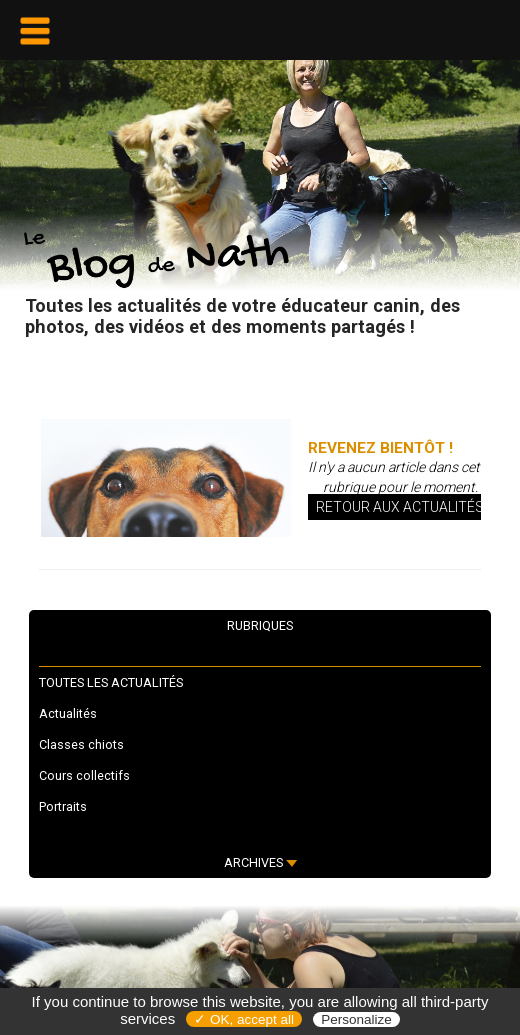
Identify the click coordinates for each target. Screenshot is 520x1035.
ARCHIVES (260, 862)
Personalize (356, 1019)
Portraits (63, 806)
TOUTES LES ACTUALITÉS (111, 682)
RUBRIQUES (260, 625)
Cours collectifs (84, 775)
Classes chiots (81, 744)
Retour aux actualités (400, 507)
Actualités (68, 713)
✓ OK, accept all (244, 1019)
